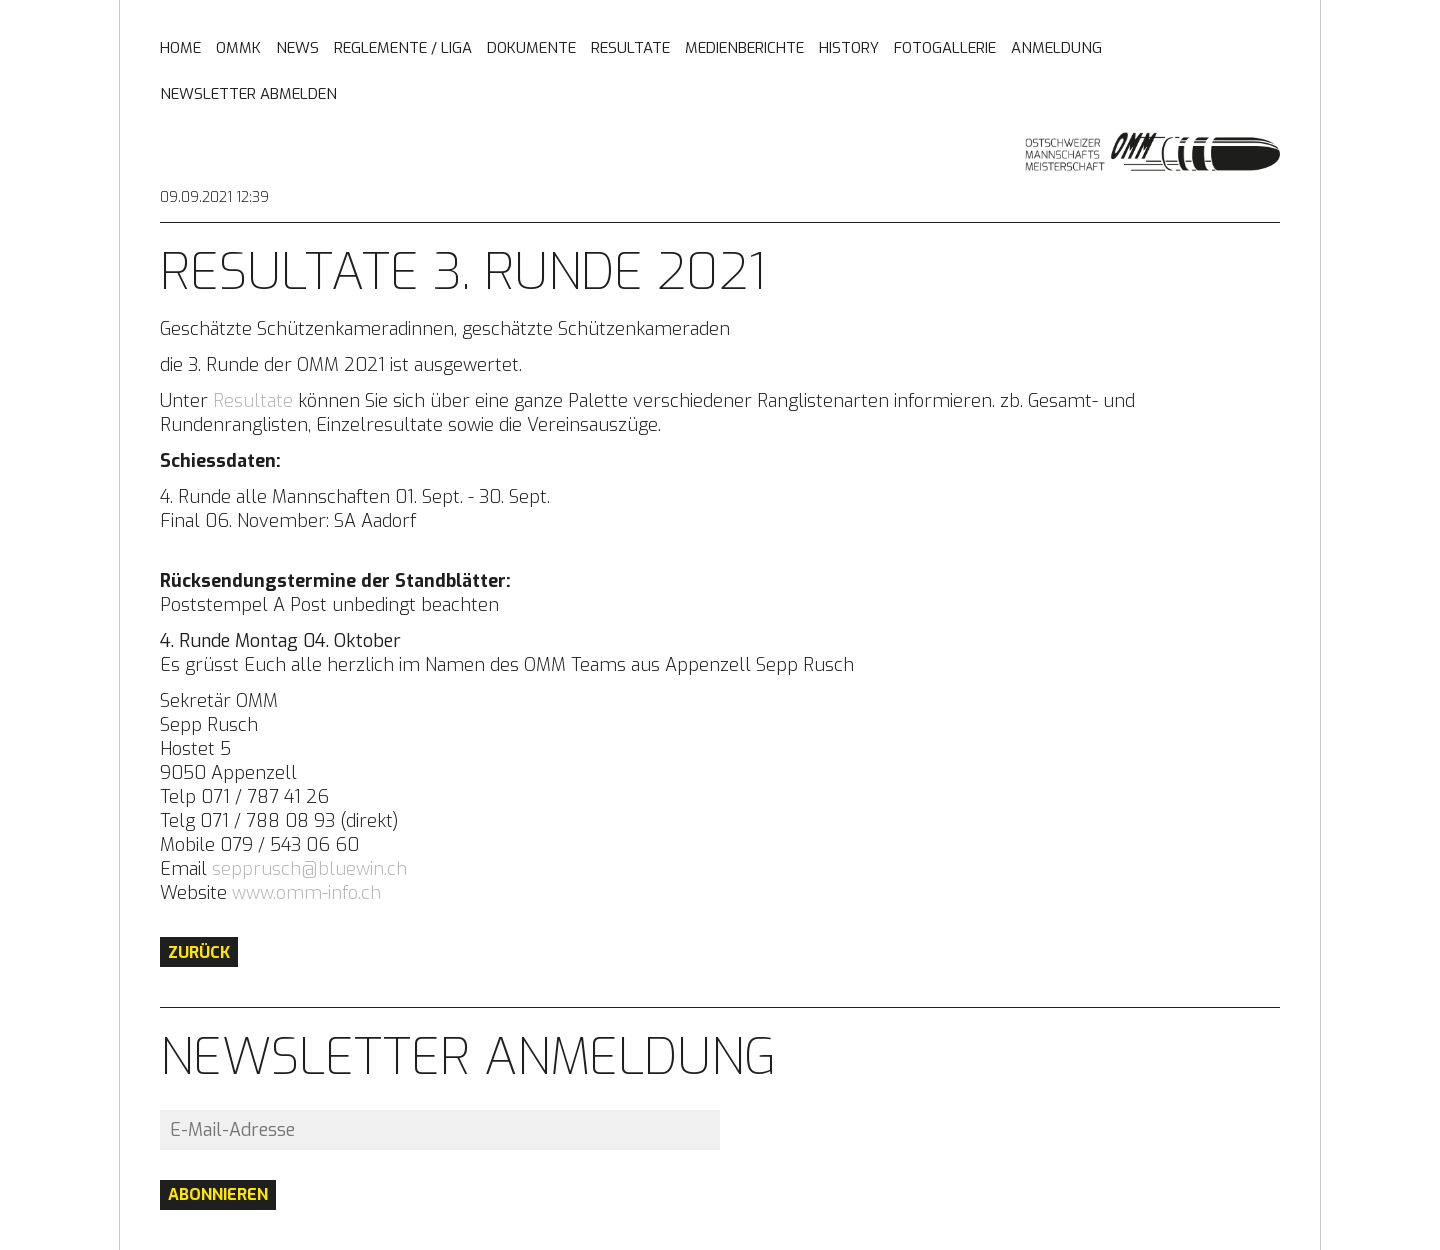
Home (180, 49)
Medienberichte (744, 49)
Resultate (630, 49)
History (849, 49)
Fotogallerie (945, 49)
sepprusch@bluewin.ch (309, 869)
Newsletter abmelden (248, 95)
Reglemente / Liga (403, 49)
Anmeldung (1056, 49)
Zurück (199, 952)
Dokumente (531, 49)
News (297, 49)
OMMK (238, 49)
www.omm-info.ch (306, 893)
